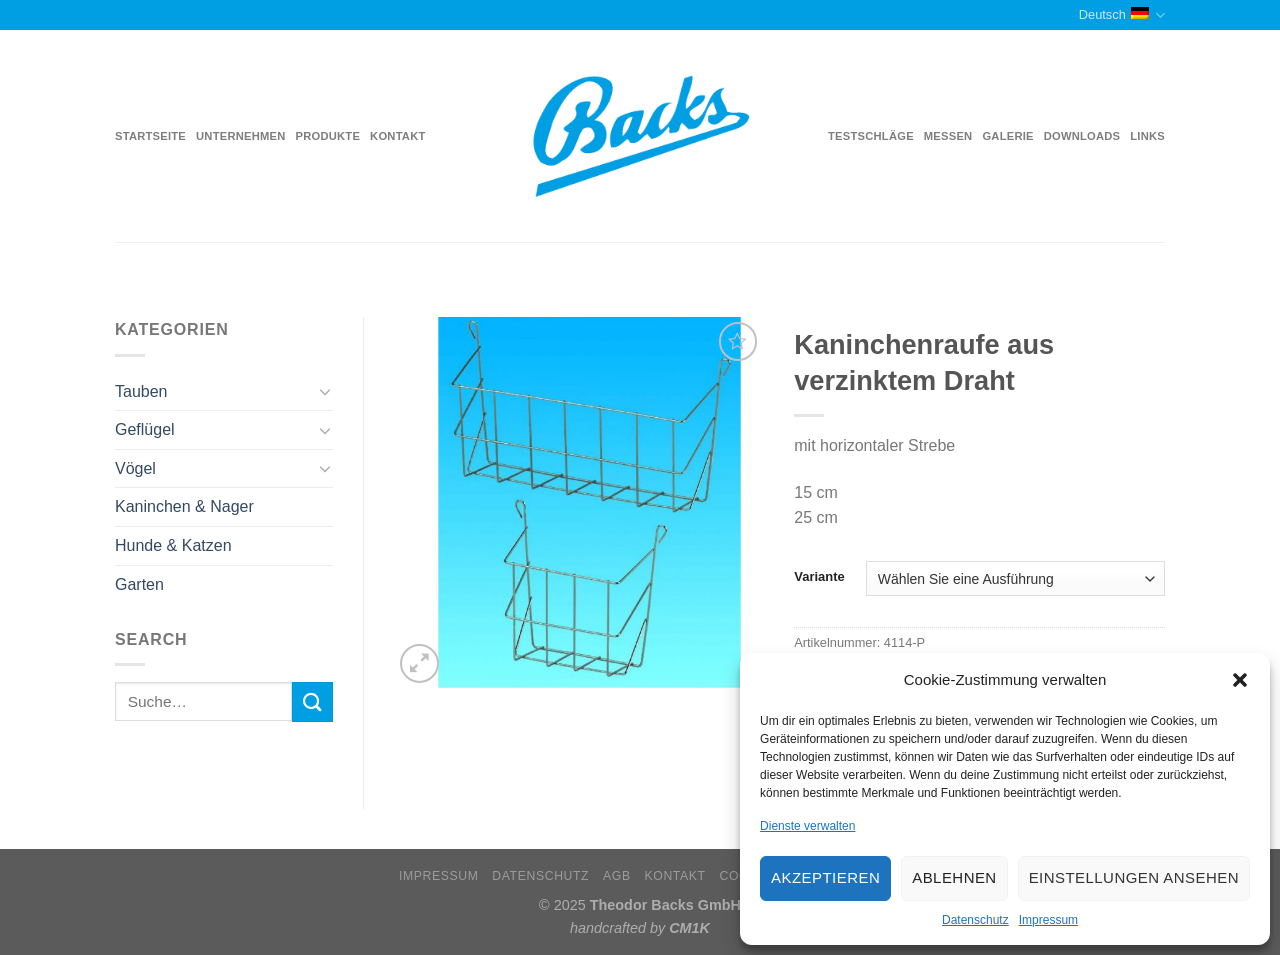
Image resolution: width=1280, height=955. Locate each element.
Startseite (150, 136)
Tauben (141, 391)
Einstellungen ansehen (1134, 877)
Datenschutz (975, 920)
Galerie (1007, 136)
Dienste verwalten (807, 826)
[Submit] (312, 701)
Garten (139, 584)
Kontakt (397, 136)
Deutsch (1122, 15)
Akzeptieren (825, 877)
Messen (948, 136)
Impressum (1048, 920)
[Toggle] (325, 391)
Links (1147, 136)
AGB (617, 876)
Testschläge (871, 136)
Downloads (1082, 136)
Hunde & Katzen (173, 545)
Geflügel (145, 429)
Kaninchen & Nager (184, 506)
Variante (819, 577)
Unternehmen (240, 136)
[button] (1240, 680)
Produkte (328, 136)
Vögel (135, 468)
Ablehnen (954, 877)
